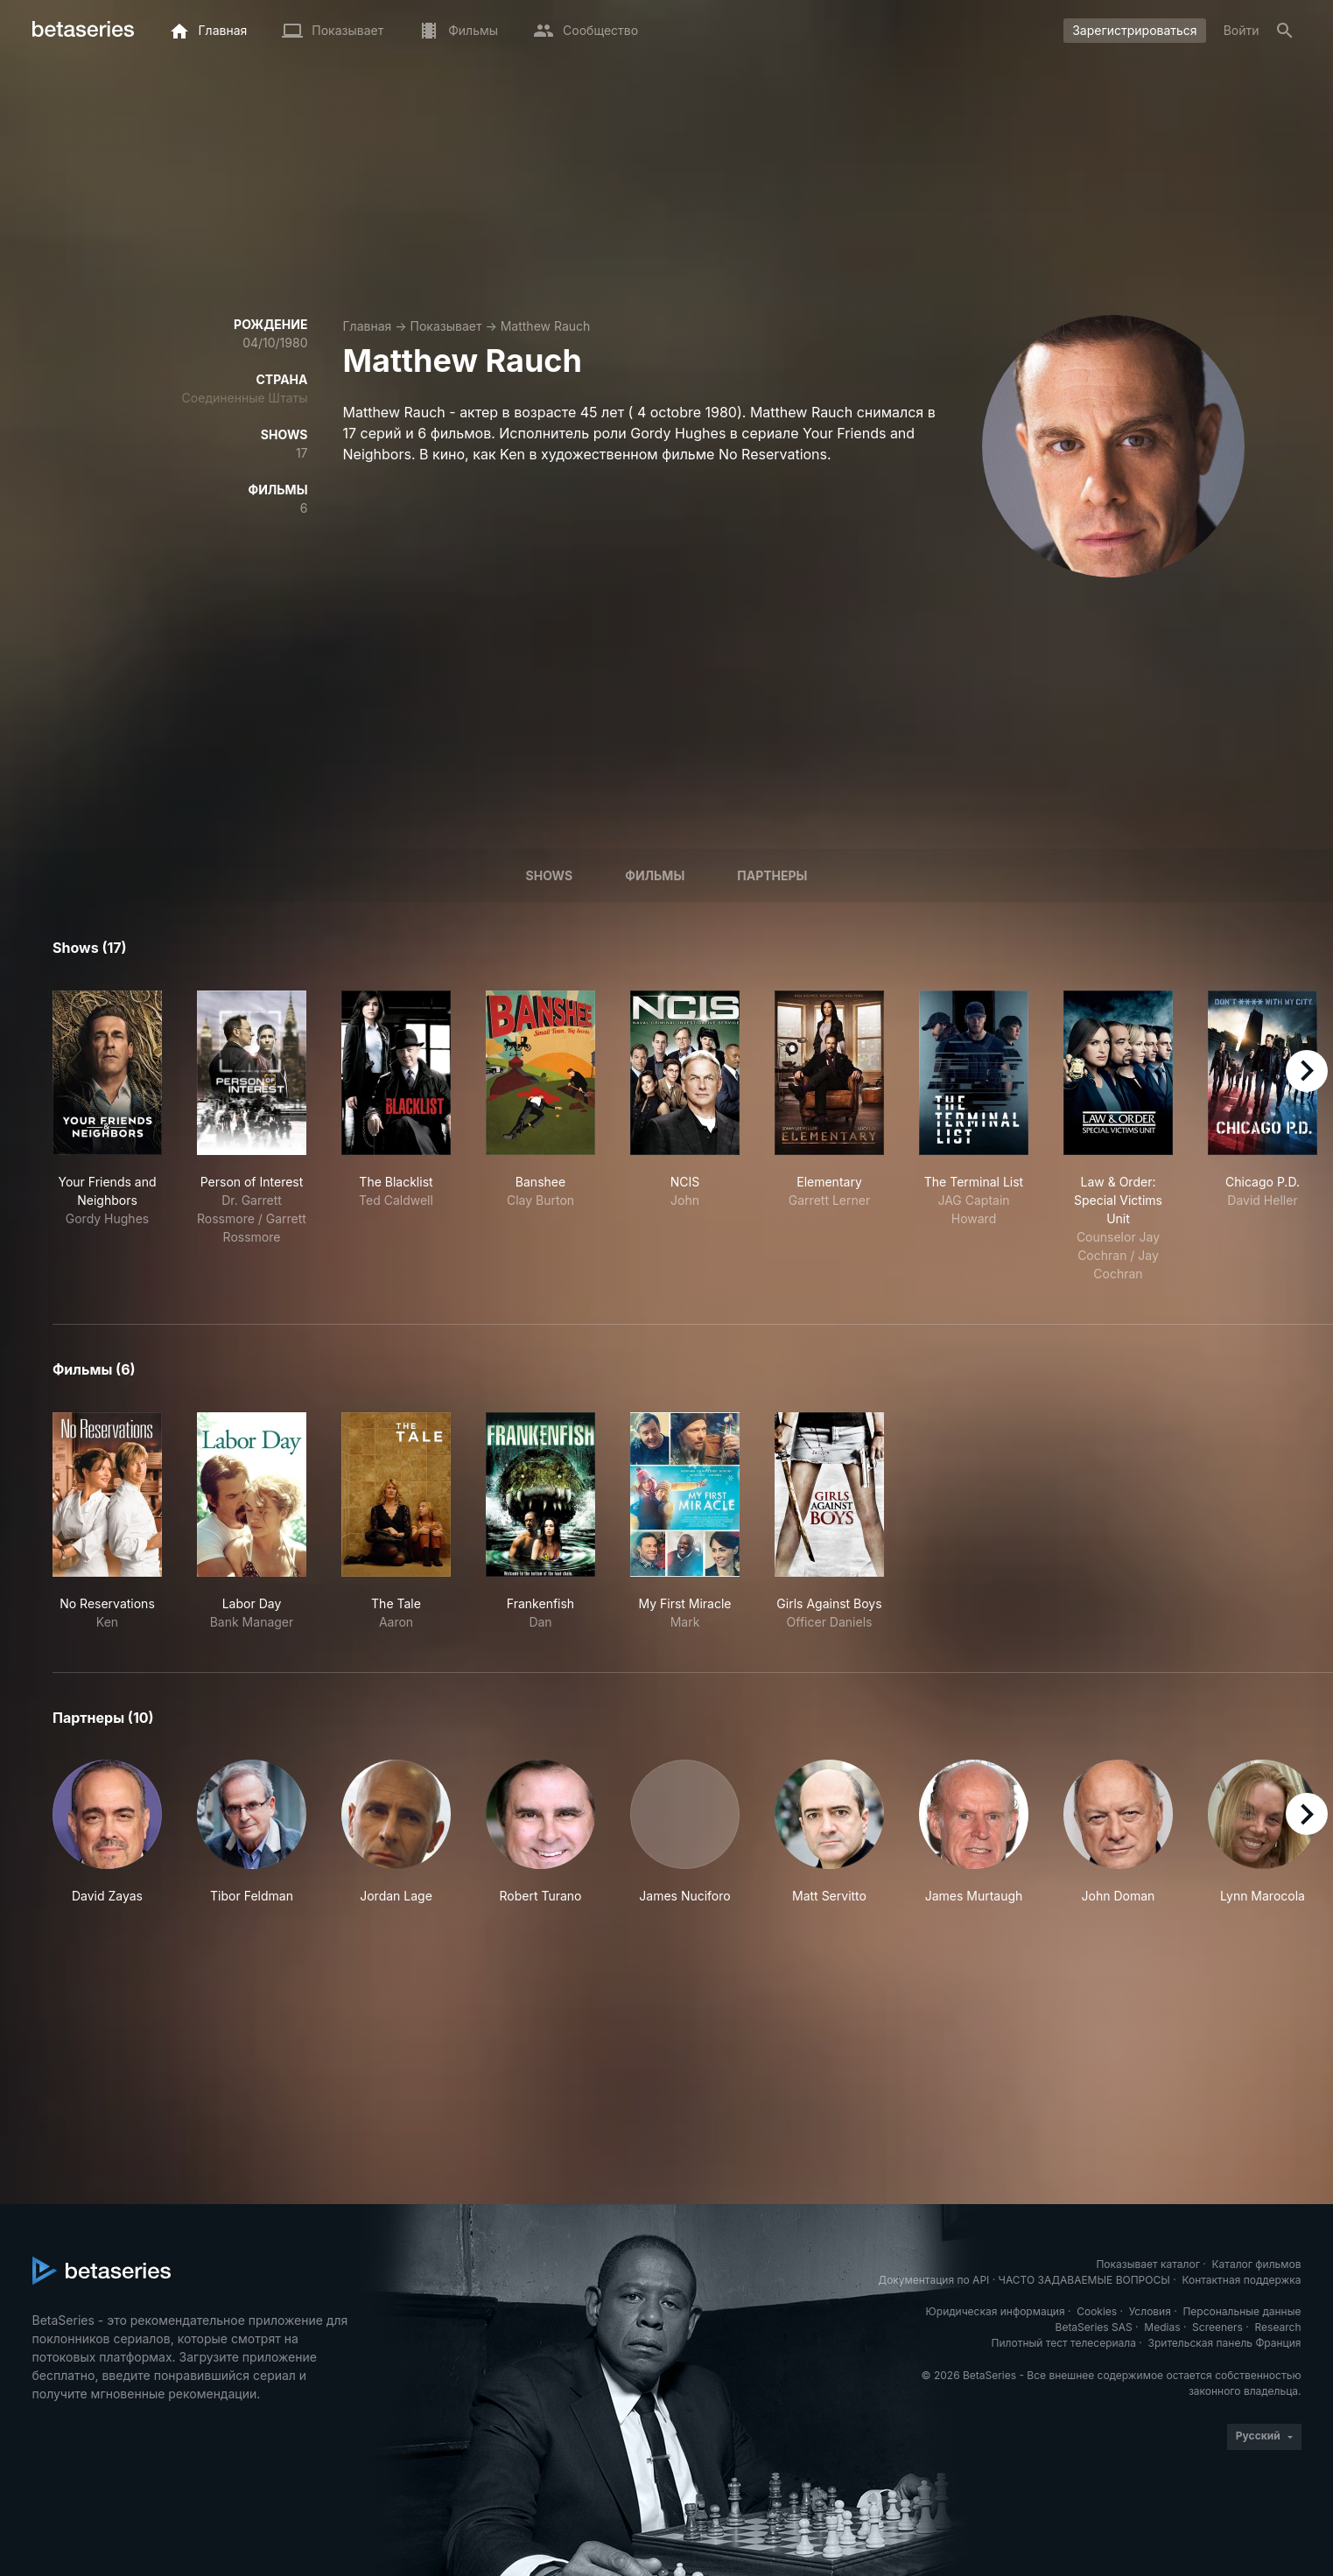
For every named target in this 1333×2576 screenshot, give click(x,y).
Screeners (1217, 2327)
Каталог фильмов (1256, 2264)
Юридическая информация (995, 2311)
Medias (1162, 2327)
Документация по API (933, 2279)
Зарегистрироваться (1134, 30)
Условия (1150, 2311)
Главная (367, 325)
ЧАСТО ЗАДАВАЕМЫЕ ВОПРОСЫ (1084, 2279)
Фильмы (654, 875)
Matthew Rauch (546, 325)
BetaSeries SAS (1094, 2327)
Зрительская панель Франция (1224, 2342)
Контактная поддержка (1241, 2279)
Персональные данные (1241, 2311)
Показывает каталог (1148, 2264)
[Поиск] (1284, 30)
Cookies (1097, 2311)
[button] (107, 1832)
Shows (549, 875)
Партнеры (772, 875)
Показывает (446, 325)
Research (1278, 2327)
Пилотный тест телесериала (1064, 2342)
